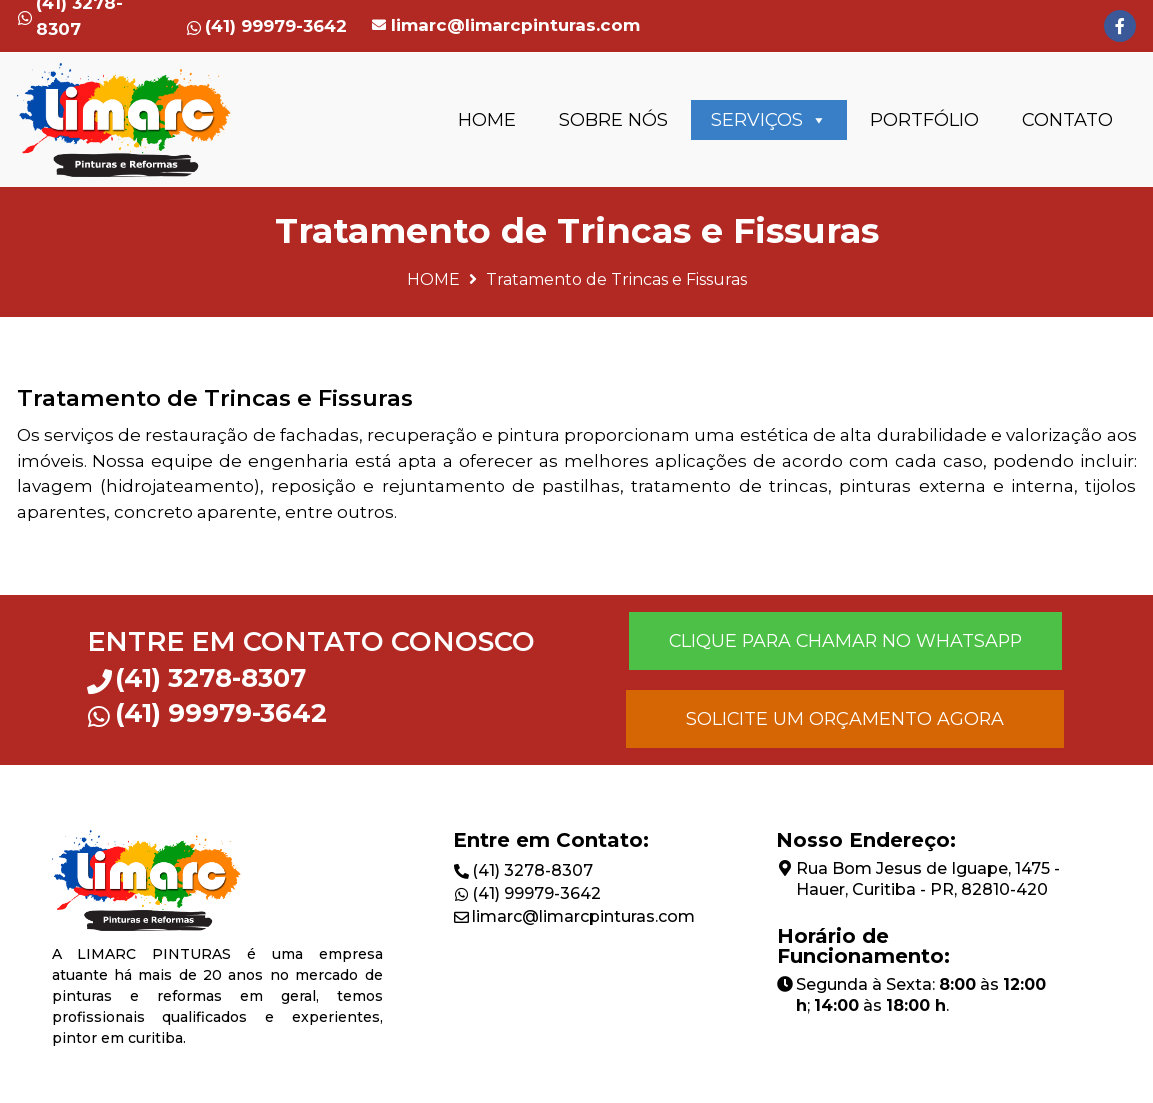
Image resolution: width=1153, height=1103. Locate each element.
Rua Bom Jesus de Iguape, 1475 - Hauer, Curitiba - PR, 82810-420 (928, 879)
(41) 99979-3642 (536, 893)
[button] (845, 641)
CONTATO (1067, 120)
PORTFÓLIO (924, 120)
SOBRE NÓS (613, 120)
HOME (487, 120)
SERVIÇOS (769, 120)
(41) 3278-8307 (532, 870)
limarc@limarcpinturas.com (515, 25)
